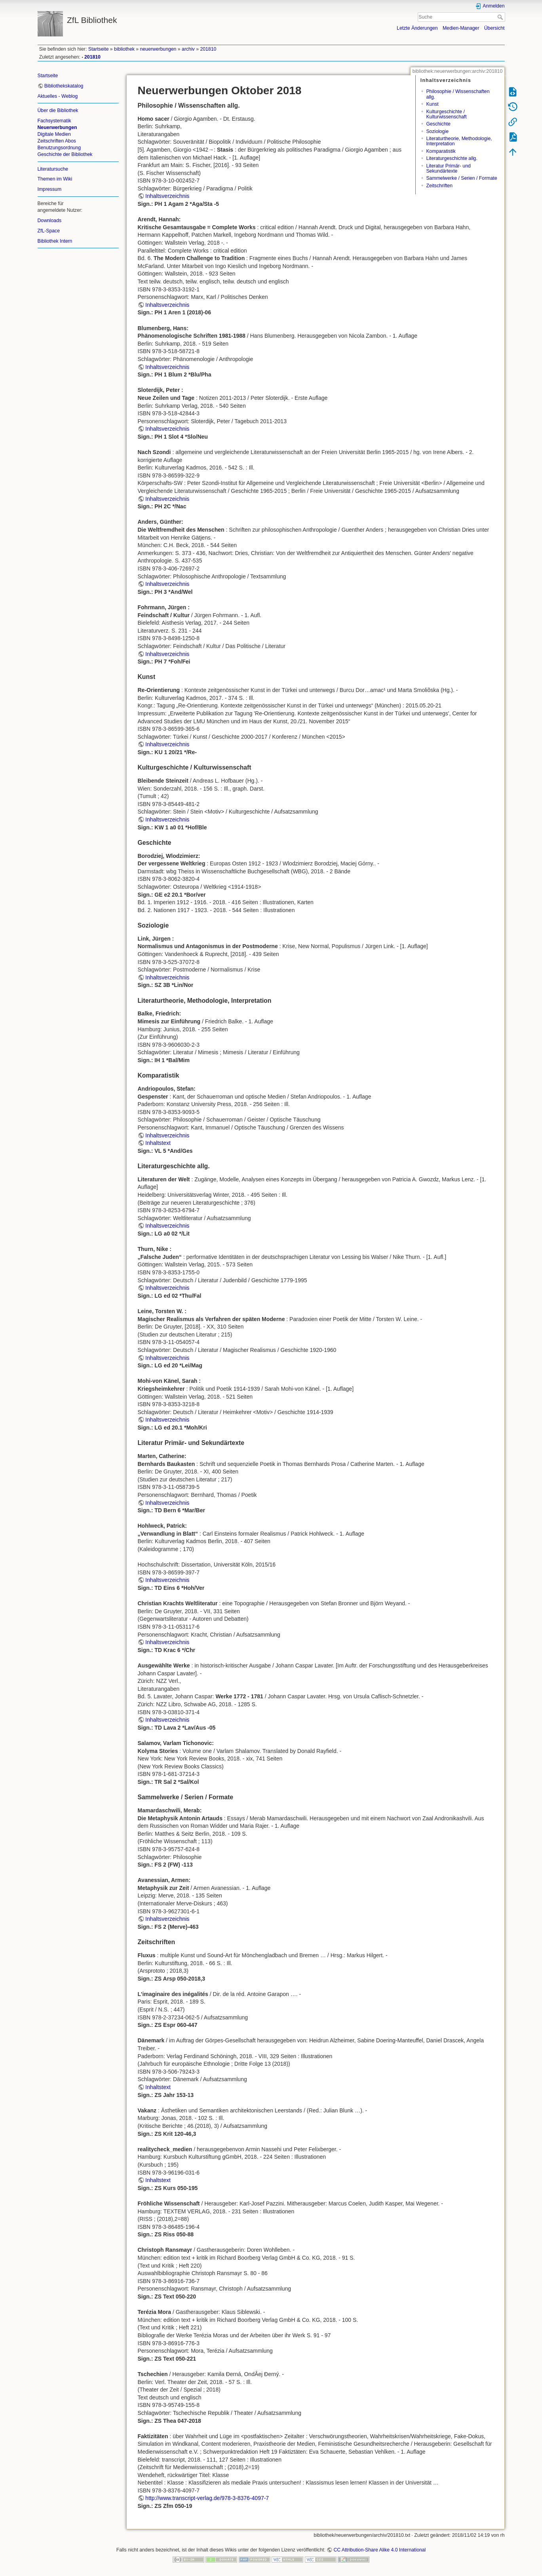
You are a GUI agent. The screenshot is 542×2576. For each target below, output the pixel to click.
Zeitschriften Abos (57, 141)
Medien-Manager (461, 28)
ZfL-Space (49, 231)
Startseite (98, 49)
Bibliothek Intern (55, 241)
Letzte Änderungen (417, 28)
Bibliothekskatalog (64, 86)
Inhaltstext (158, 1143)
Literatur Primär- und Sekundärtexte (448, 168)
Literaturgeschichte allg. (451, 158)
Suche (501, 17)
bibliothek (124, 49)
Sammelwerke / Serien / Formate (461, 178)
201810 (208, 49)
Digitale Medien (54, 134)
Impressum (50, 189)
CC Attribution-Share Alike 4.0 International (379, 2550)
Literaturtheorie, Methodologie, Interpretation (459, 141)
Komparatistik (440, 151)
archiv (188, 49)
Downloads (50, 220)
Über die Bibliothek (58, 110)
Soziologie (437, 131)
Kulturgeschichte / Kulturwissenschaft (446, 114)
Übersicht (494, 28)
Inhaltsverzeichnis (167, 196)
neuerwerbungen (158, 49)
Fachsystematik (54, 121)
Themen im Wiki (55, 179)
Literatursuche (53, 169)
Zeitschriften (439, 185)
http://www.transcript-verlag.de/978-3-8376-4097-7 (207, 2498)
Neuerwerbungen (57, 127)
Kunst (432, 104)
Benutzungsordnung (59, 147)
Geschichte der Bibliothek (65, 154)
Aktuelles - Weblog (58, 96)
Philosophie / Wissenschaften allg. (457, 94)
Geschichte (438, 124)
